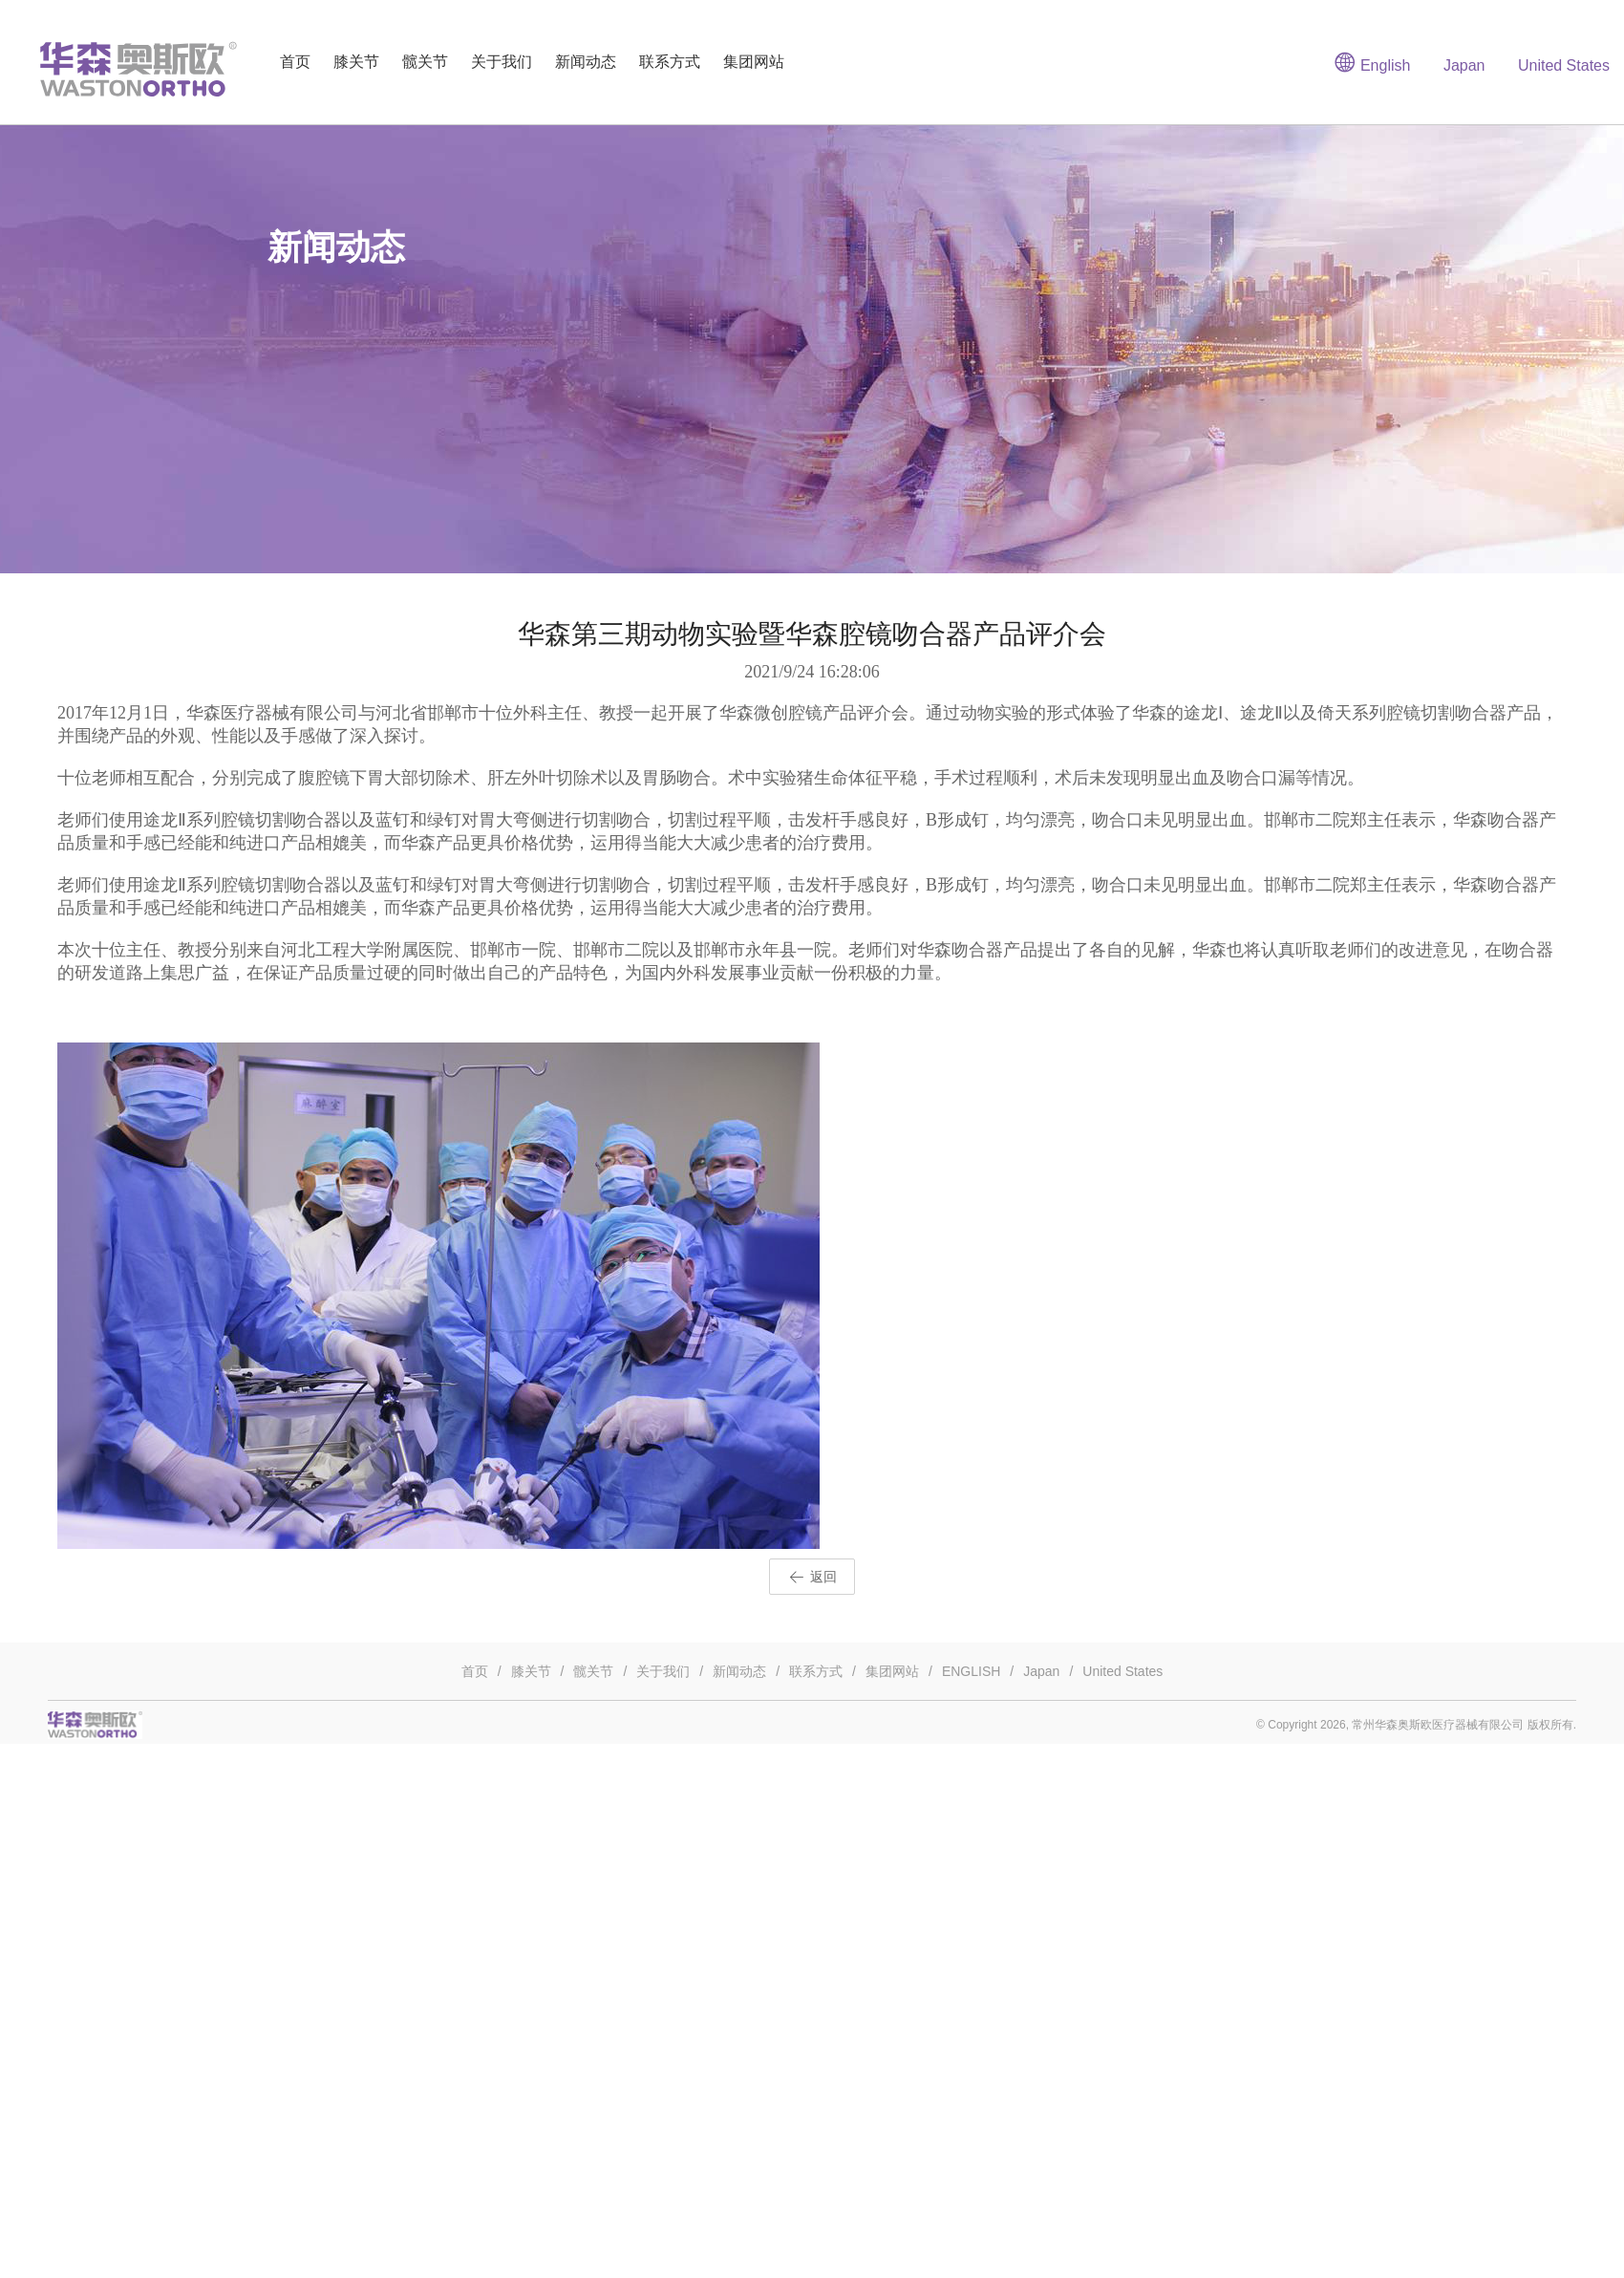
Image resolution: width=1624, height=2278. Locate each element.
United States (1564, 65)
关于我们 (501, 62)
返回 (812, 1577)
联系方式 (669, 62)
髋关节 (425, 62)
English (1372, 62)
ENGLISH (971, 1671)
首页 (295, 62)
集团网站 (753, 62)
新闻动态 (585, 62)
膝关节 (356, 62)
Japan (1464, 65)
